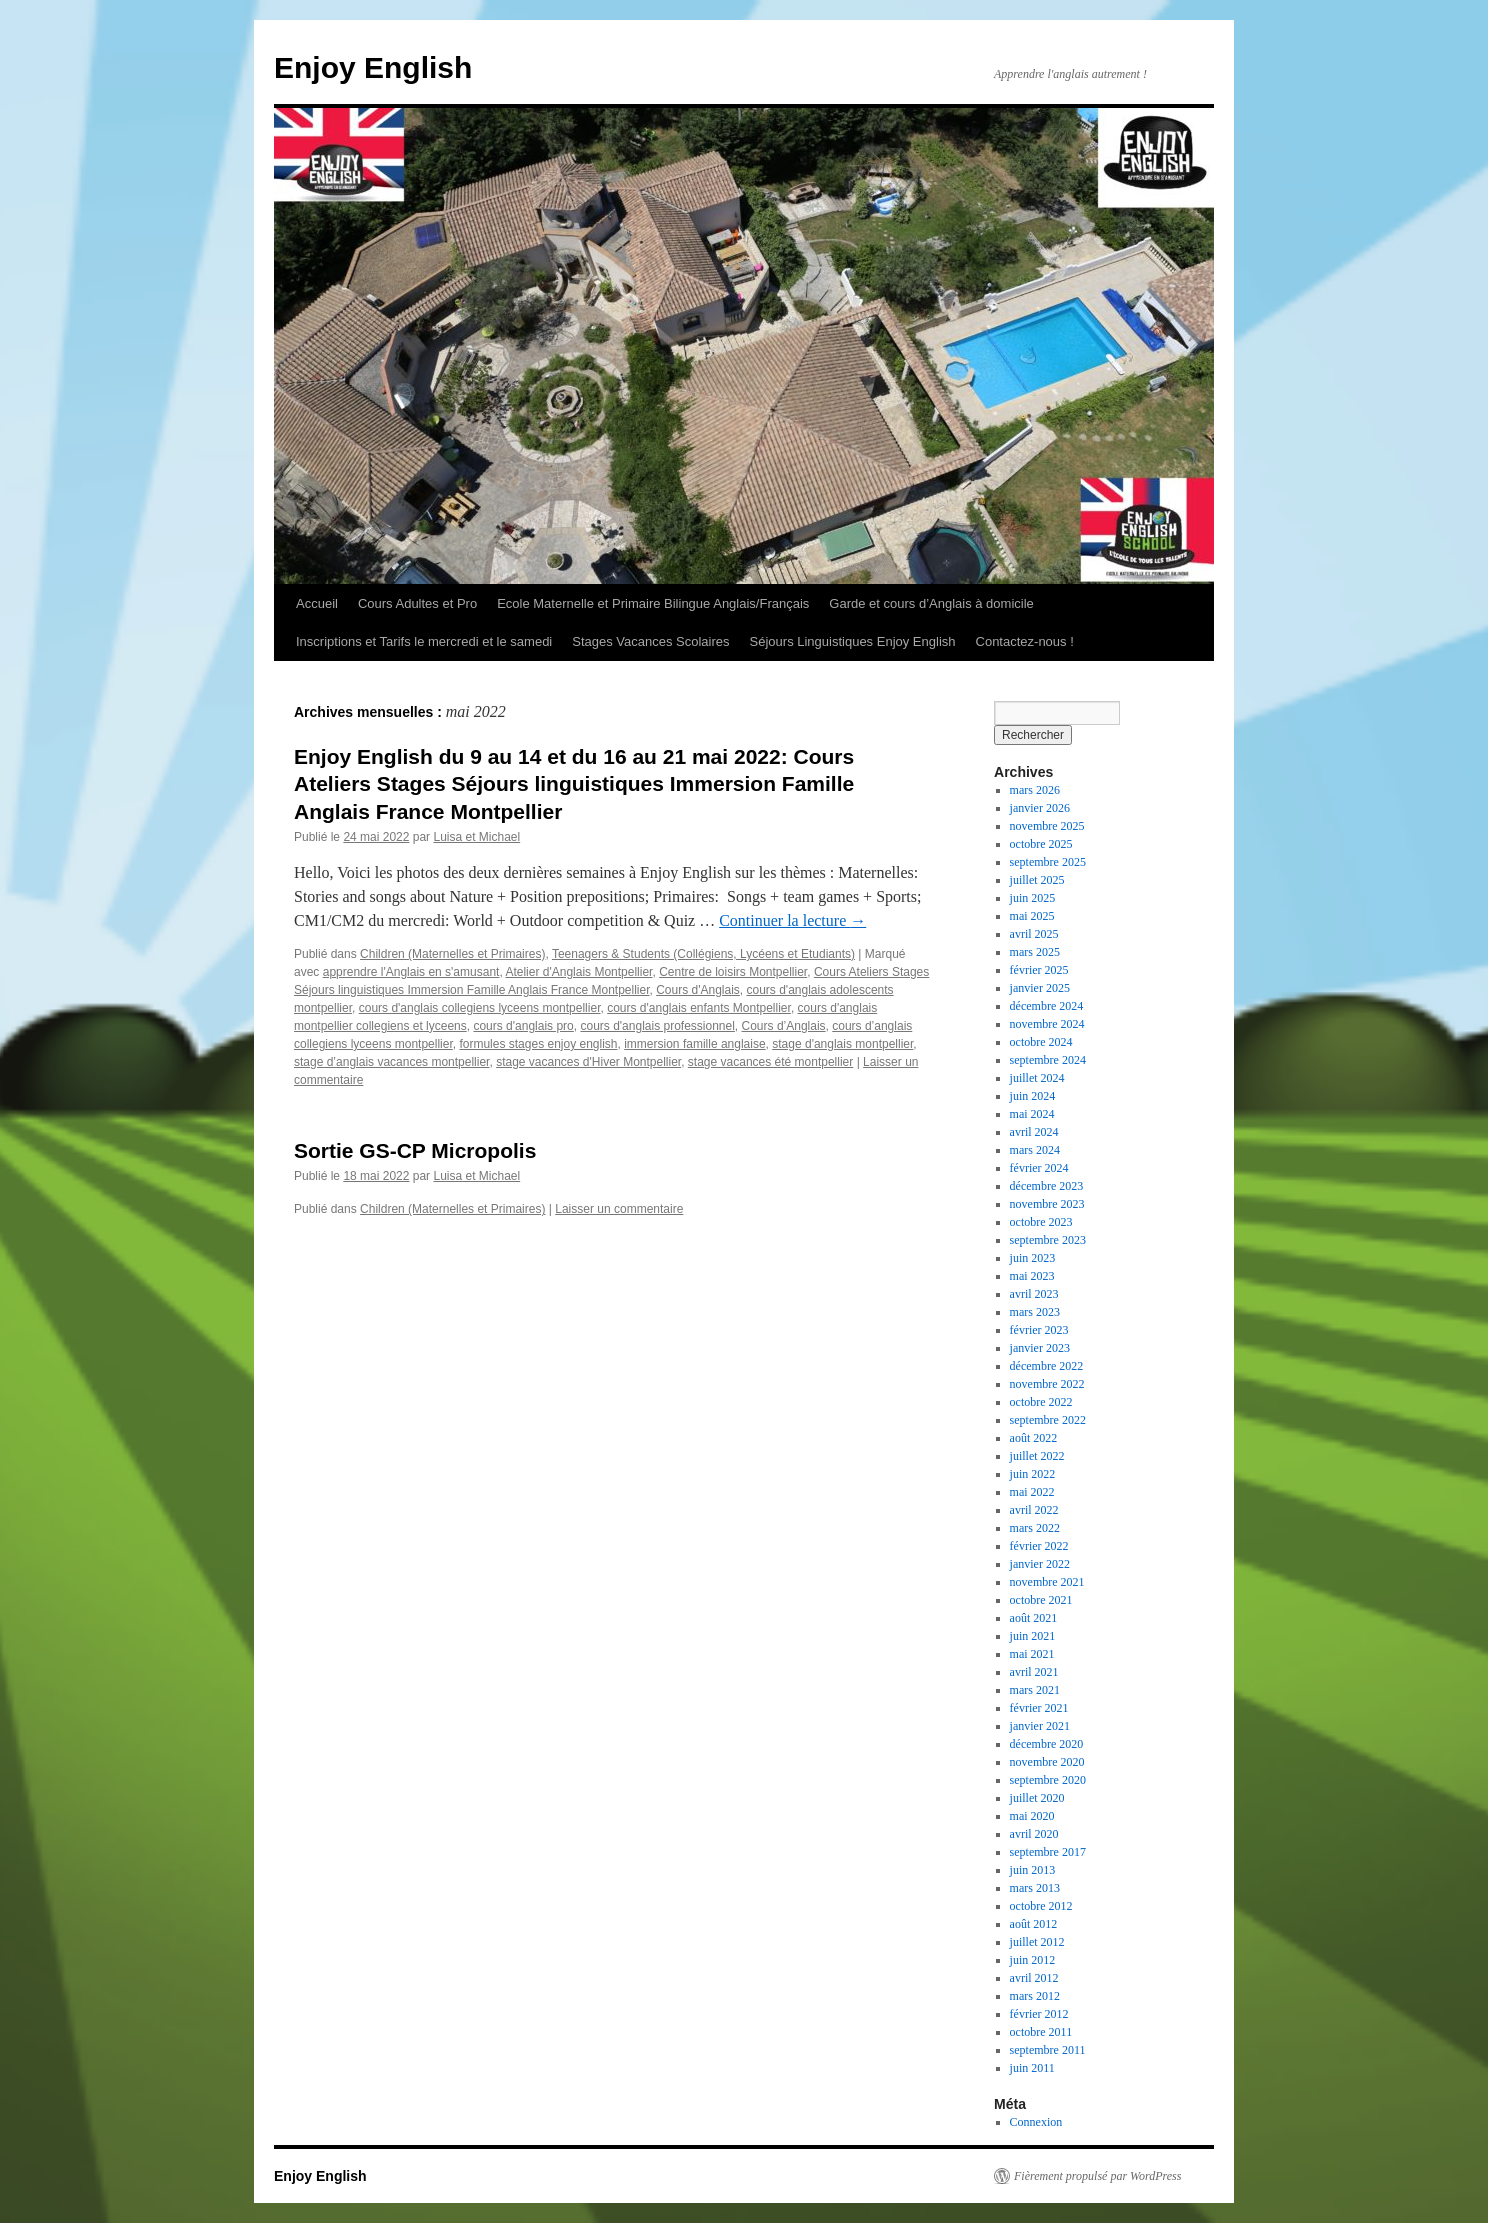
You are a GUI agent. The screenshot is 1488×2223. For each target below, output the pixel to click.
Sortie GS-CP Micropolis (415, 1150)
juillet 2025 (1037, 880)
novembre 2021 (1047, 1582)
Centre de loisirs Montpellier (733, 972)
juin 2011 (1032, 2068)
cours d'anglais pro (523, 1026)
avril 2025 (1034, 934)
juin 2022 (1033, 1474)
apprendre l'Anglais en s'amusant (411, 972)
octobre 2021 (1041, 1600)
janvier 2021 (1040, 1726)
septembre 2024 (1048, 1060)
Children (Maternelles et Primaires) (452, 954)
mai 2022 (1032, 1492)
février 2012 (1039, 2014)
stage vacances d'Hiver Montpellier (588, 1062)
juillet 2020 (1037, 1798)
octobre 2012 (1041, 1906)
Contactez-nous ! (1025, 641)
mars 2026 (1035, 790)
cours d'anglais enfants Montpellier (699, 1008)
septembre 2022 (1048, 1420)
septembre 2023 (1048, 1240)
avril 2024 (1034, 1132)
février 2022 (1039, 1546)
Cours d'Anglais (698, 990)
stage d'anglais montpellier (842, 1044)
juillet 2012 (1037, 1942)
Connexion (1036, 2122)
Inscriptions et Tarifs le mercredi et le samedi (424, 641)
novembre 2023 (1047, 1204)
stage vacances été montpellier (770, 1062)
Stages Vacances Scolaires (650, 641)
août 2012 (1034, 1924)
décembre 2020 (1047, 1744)
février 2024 (1039, 1168)
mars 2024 (1035, 1150)
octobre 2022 (1041, 1402)
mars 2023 (1035, 1312)
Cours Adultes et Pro (417, 603)
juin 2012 (1033, 1960)
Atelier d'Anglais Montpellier (578, 972)
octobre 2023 (1041, 1222)
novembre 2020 (1047, 1762)
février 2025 (1039, 970)
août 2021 (1034, 1618)
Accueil (317, 603)
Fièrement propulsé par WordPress (1097, 2176)
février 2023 (1039, 1330)
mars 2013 (1035, 1888)
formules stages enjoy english (538, 1044)
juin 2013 (1033, 1870)
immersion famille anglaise (694, 1044)
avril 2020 (1034, 1834)
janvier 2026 (1040, 808)
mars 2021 (1035, 1690)
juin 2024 (1033, 1096)
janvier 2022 (1040, 1564)
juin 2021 (1033, 1636)
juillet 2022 (1037, 1456)
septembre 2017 (1048, 1852)
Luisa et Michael (476, 837)
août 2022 (1034, 1438)
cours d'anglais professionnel (657, 1026)
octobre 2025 (1041, 844)
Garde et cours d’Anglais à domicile (931, 603)
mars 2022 (1035, 1528)
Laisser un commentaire (619, 1209)
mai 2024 (1032, 1114)
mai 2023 (1032, 1276)
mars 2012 (1035, 1996)
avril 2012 (1034, 1978)
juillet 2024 (1037, 1078)
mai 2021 (1032, 1654)
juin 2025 (1033, 898)
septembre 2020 (1048, 1780)
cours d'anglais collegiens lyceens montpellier (480, 1008)
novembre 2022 (1047, 1384)
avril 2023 (1034, 1294)
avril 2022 (1034, 1510)
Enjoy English (373, 67)
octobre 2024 (1041, 1042)
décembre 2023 (1047, 1186)
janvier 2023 (1040, 1348)
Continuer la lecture (792, 920)
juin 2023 (1033, 1258)
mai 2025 (1032, 916)
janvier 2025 (1040, 988)
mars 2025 (1035, 952)
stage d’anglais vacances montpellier (391, 1062)
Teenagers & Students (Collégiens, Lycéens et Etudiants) (703, 954)
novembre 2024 (1047, 1024)
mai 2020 (1032, 1816)
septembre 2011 (1048, 2050)
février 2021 (1039, 1708)
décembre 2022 (1047, 1366)
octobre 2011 (1041, 2032)
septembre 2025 (1048, 862)
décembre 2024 (1047, 1006)
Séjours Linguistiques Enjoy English (853, 641)
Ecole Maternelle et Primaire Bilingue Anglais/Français (653, 603)
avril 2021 (1034, 1672)
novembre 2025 (1047, 826)
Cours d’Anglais (784, 1026)
